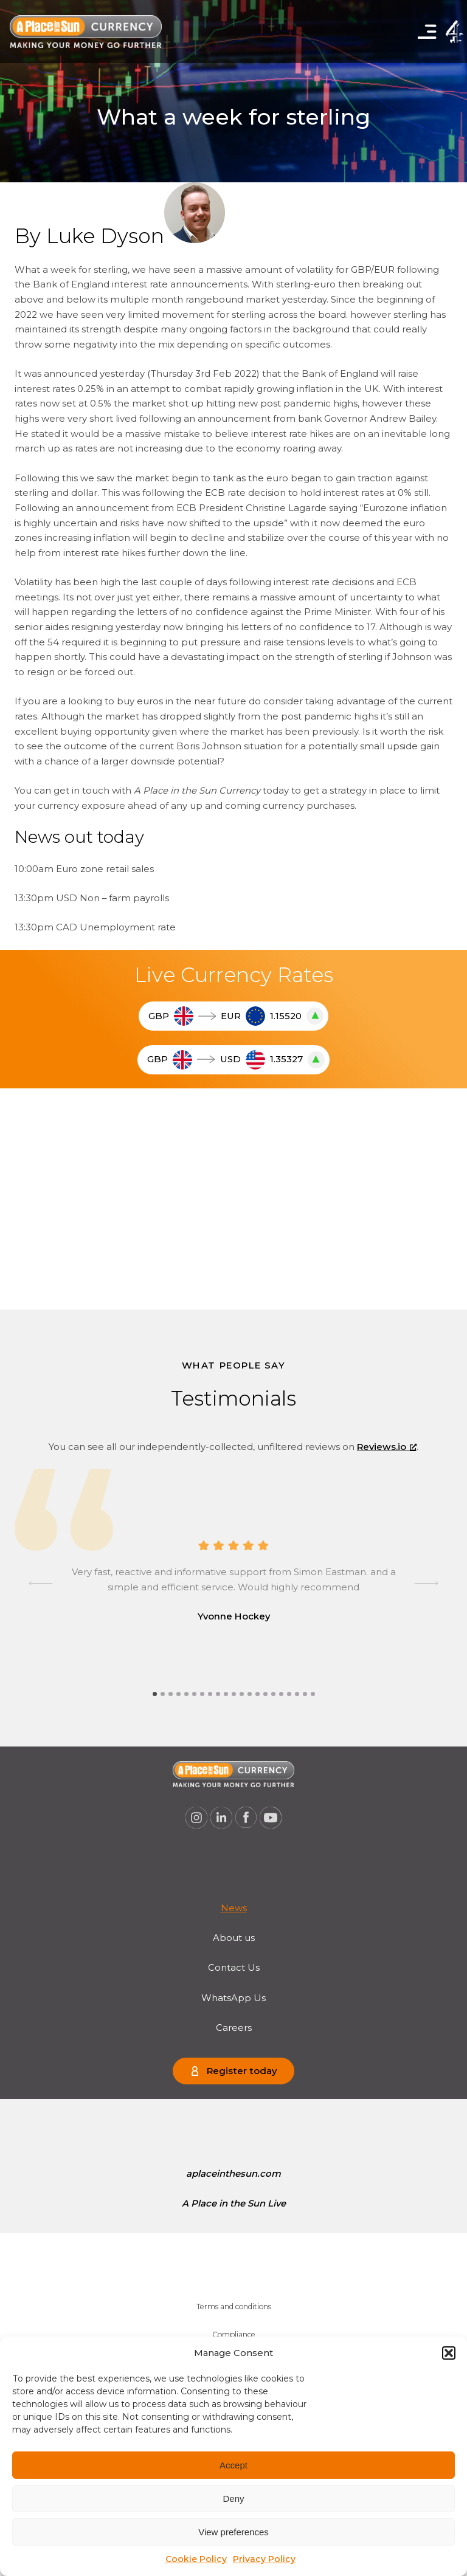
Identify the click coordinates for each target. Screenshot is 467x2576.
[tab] (155, 1694)
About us (234, 1937)
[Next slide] (426, 1583)
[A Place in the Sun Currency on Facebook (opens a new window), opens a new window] (246, 1818)
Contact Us (234, 1967)
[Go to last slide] (41, 1583)
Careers (234, 2027)
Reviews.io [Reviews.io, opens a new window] (387, 1446)
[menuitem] (234, 1908)
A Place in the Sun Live (234, 2203)
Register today (242, 2071)
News (234, 1908)
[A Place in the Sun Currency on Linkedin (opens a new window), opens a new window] (221, 1818)
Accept (233, 2465)
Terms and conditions (233, 2306)
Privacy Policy (264, 2559)
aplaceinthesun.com (233, 2173)
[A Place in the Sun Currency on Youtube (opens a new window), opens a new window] (271, 1818)
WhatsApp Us (233, 1998)
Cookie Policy (196, 2559)
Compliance (233, 2334)
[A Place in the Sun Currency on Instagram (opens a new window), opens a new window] (196, 1818)
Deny (233, 2498)
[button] (449, 2353)
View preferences (233, 2532)
